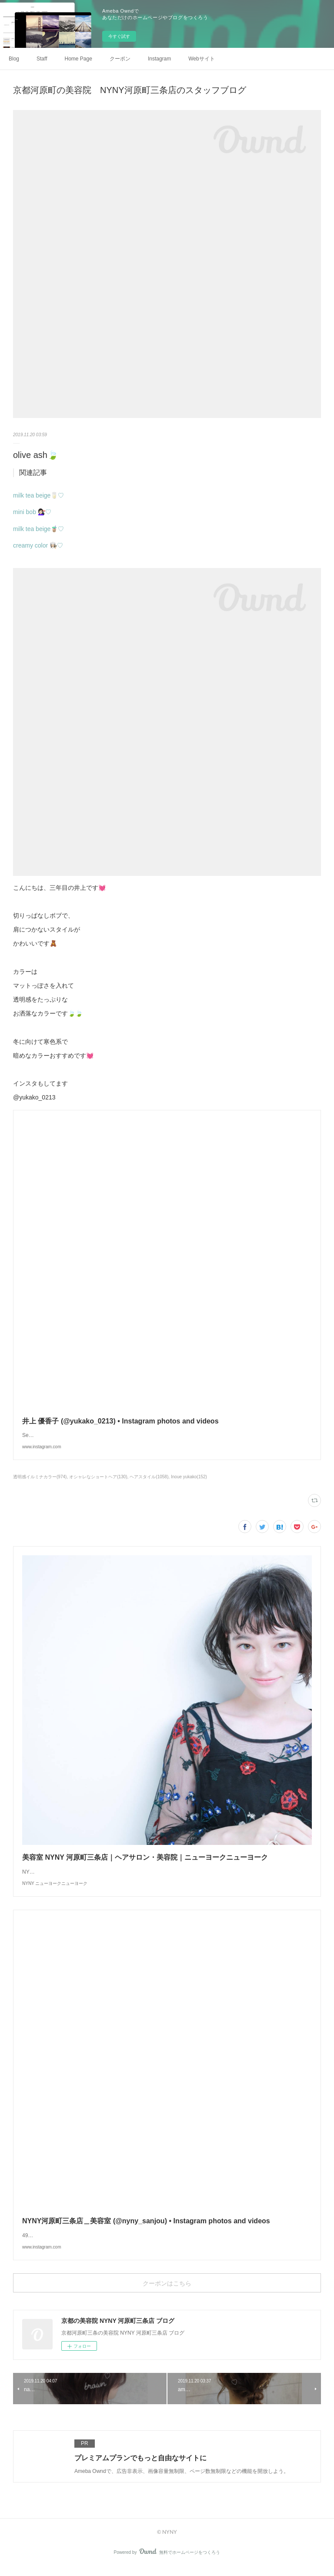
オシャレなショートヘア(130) (98, 1476)
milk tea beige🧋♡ (38, 528)
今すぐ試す (119, 36)
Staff (42, 59)
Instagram (159, 59)
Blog (14, 59)
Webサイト (201, 59)
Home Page (78, 59)
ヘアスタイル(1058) (149, 1476)
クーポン (120, 59)
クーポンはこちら (167, 2291)
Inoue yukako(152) (189, 1476)
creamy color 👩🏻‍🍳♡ (38, 545)
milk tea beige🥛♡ (38, 495)
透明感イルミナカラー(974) (40, 1476)
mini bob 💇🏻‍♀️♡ (32, 511)
